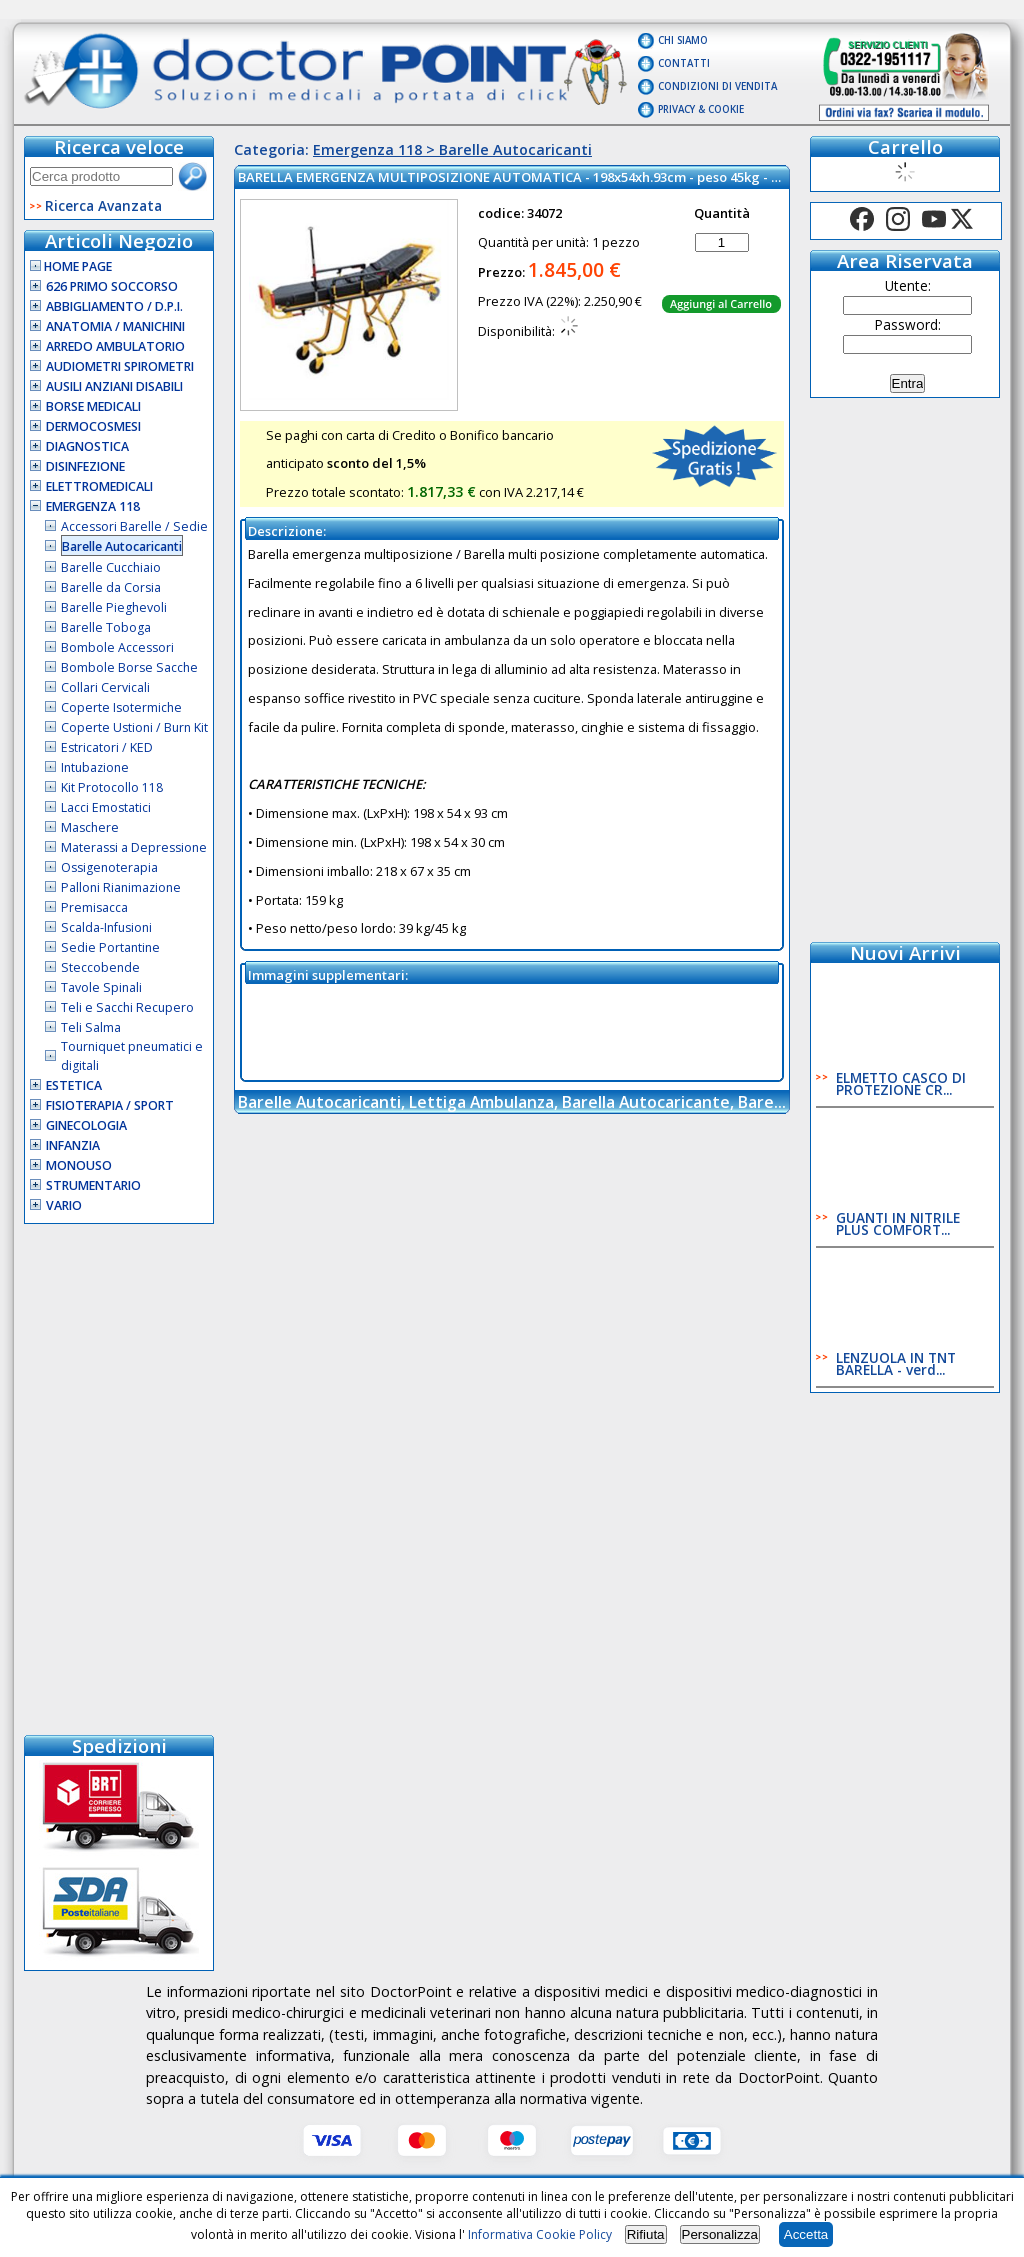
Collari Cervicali (105, 687)
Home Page (71, 266)
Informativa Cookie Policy (540, 2234)
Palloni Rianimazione (121, 887)
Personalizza (720, 2234)
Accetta (806, 2234)
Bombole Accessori (117, 647)
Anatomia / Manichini (115, 326)
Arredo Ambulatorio (115, 346)
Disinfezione (85, 466)
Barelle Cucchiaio (111, 567)
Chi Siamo (683, 40)
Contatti (684, 63)
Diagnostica (87, 446)
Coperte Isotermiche (121, 707)
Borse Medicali (93, 406)
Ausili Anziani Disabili (114, 386)
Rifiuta (646, 2234)
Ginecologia (86, 1125)
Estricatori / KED (107, 747)
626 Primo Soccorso (112, 286)
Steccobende (100, 967)
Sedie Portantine (110, 947)
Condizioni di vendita (717, 86)
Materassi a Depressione (134, 847)
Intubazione (95, 767)
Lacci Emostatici (106, 807)
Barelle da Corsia (111, 587)
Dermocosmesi (93, 426)
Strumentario (93, 1185)
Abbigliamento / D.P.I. (114, 306)
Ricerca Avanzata (103, 205)
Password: (908, 324)
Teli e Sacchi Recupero (127, 1007)
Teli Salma (91, 1027)
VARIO (64, 1205)
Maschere (90, 827)
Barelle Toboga (106, 627)
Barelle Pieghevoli (114, 607)
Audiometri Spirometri (120, 366)
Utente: (908, 285)
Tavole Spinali (101, 987)
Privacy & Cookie (701, 109)
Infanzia (73, 1145)
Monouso (79, 1165)
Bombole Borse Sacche (129, 667)
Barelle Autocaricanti (122, 546)
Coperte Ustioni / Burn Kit (134, 727)
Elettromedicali (99, 486)
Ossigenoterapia (109, 867)
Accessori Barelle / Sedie (134, 526)
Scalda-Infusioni (106, 927)
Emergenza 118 (93, 506)
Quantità (722, 213)
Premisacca (94, 907)
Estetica (74, 1085)
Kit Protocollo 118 (112, 787)
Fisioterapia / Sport (110, 1105)
